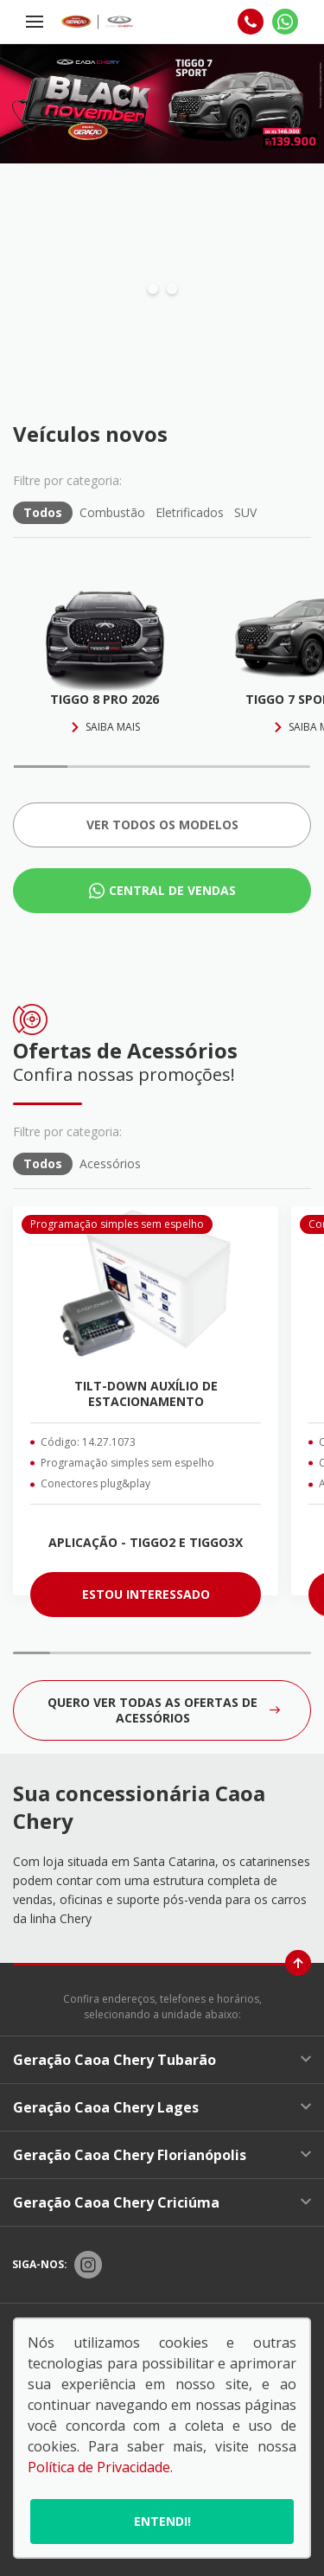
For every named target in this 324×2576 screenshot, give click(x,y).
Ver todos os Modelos (162, 824)
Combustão (112, 512)
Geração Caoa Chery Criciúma (162, 2202)
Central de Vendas (172, 890)
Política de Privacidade (99, 2467)
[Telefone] (251, 22)
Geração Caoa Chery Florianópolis (162, 2154)
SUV (245, 512)
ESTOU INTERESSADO (146, 1594)
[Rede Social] (88, 2265)
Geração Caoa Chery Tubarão (162, 2059)
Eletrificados (190, 512)
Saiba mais (105, 726)
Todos (42, 512)
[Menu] (34, 22)
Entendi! (162, 2521)
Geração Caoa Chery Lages (162, 2107)
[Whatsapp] (285, 22)
